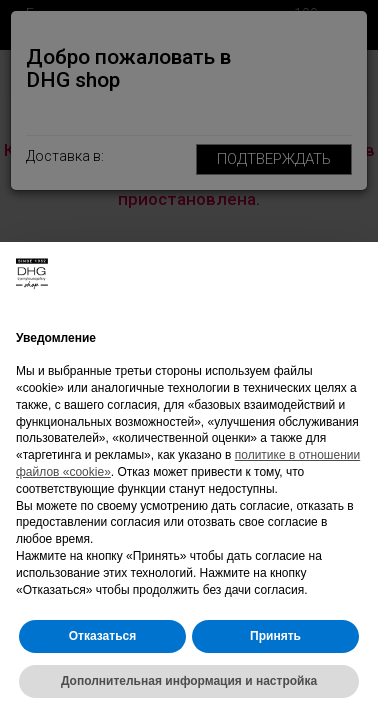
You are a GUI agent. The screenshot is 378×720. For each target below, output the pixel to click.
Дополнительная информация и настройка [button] (189, 681)
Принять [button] (275, 636)
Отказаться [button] (102, 636)
